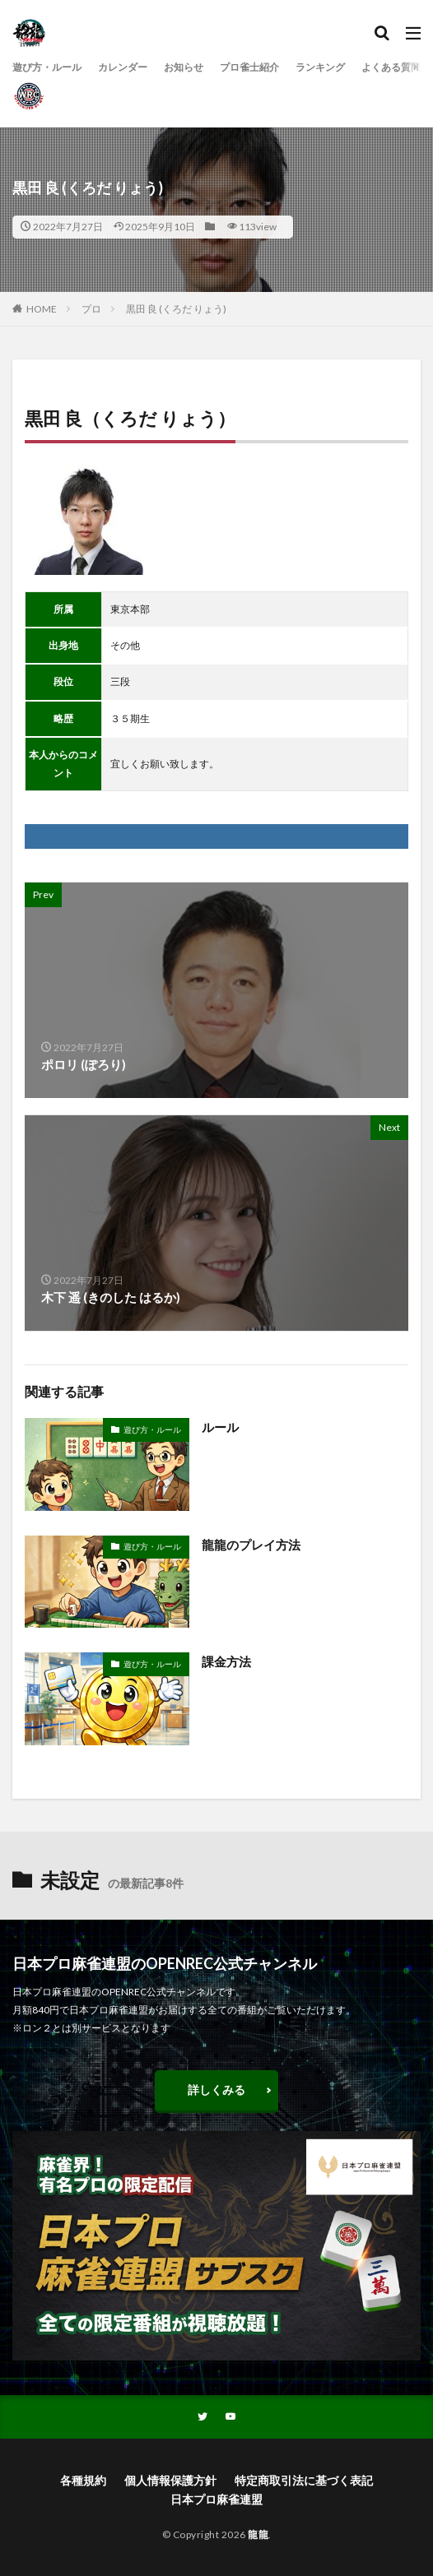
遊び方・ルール (46, 67)
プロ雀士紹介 (249, 67)
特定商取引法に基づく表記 (304, 2480)
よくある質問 (391, 67)
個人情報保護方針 (170, 2480)
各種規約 (83, 2480)
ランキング (320, 67)
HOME (41, 309)
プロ (91, 309)
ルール (220, 1427)
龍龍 (258, 2534)
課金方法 (226, 1661)
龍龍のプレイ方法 (251, 1544)
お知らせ (183, 67)
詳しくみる (216, 2089)
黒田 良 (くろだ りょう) (176, 309)
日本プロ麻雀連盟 (216, 2499)
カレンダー (122, 67)
